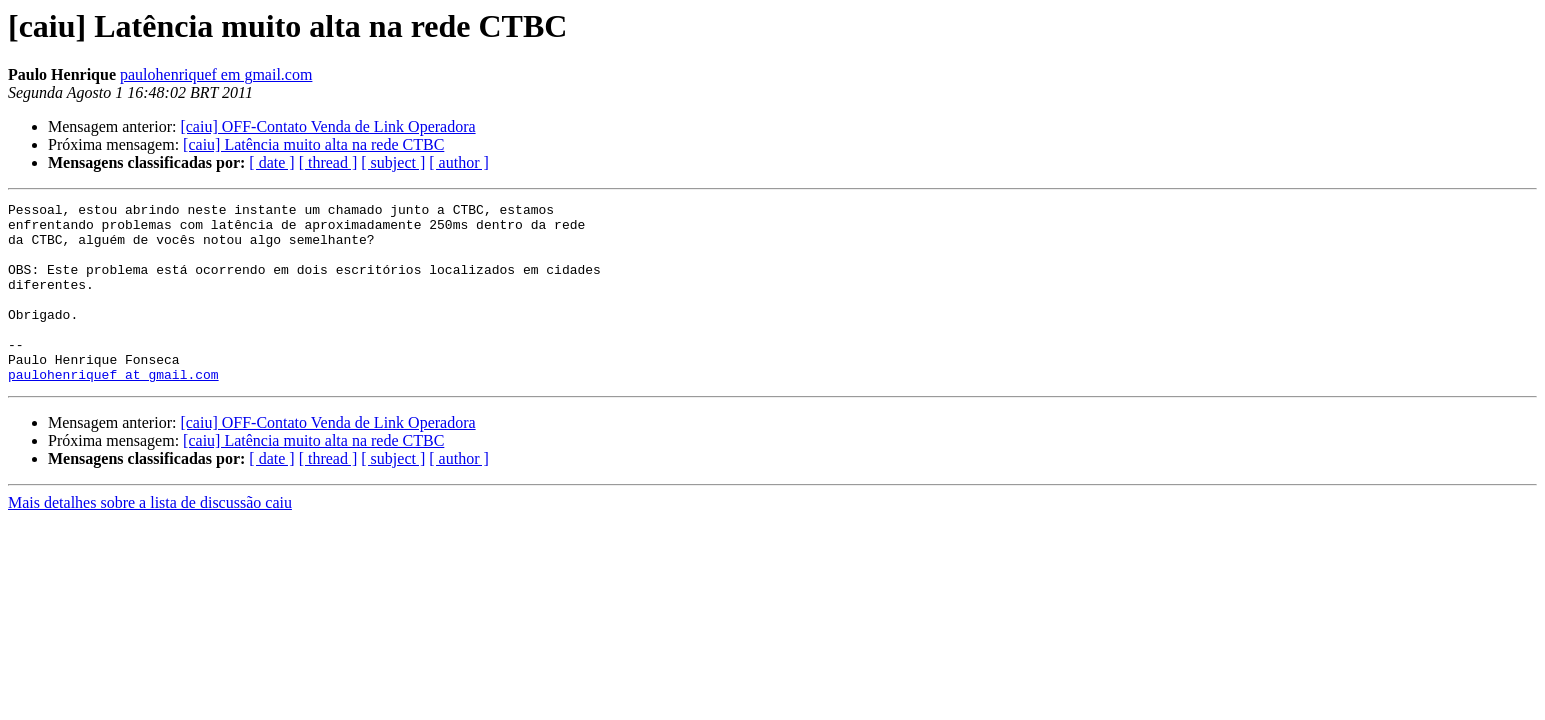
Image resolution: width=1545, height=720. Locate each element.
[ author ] (459, 162)
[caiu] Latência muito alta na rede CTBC (313, 144)
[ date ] (271, 162)
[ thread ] (328, 162)
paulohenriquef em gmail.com (216, 74)
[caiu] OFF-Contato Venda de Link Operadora (327, 126)
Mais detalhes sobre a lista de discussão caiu (150, 538)
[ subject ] (393, 162)
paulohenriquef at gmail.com (113, 410)
